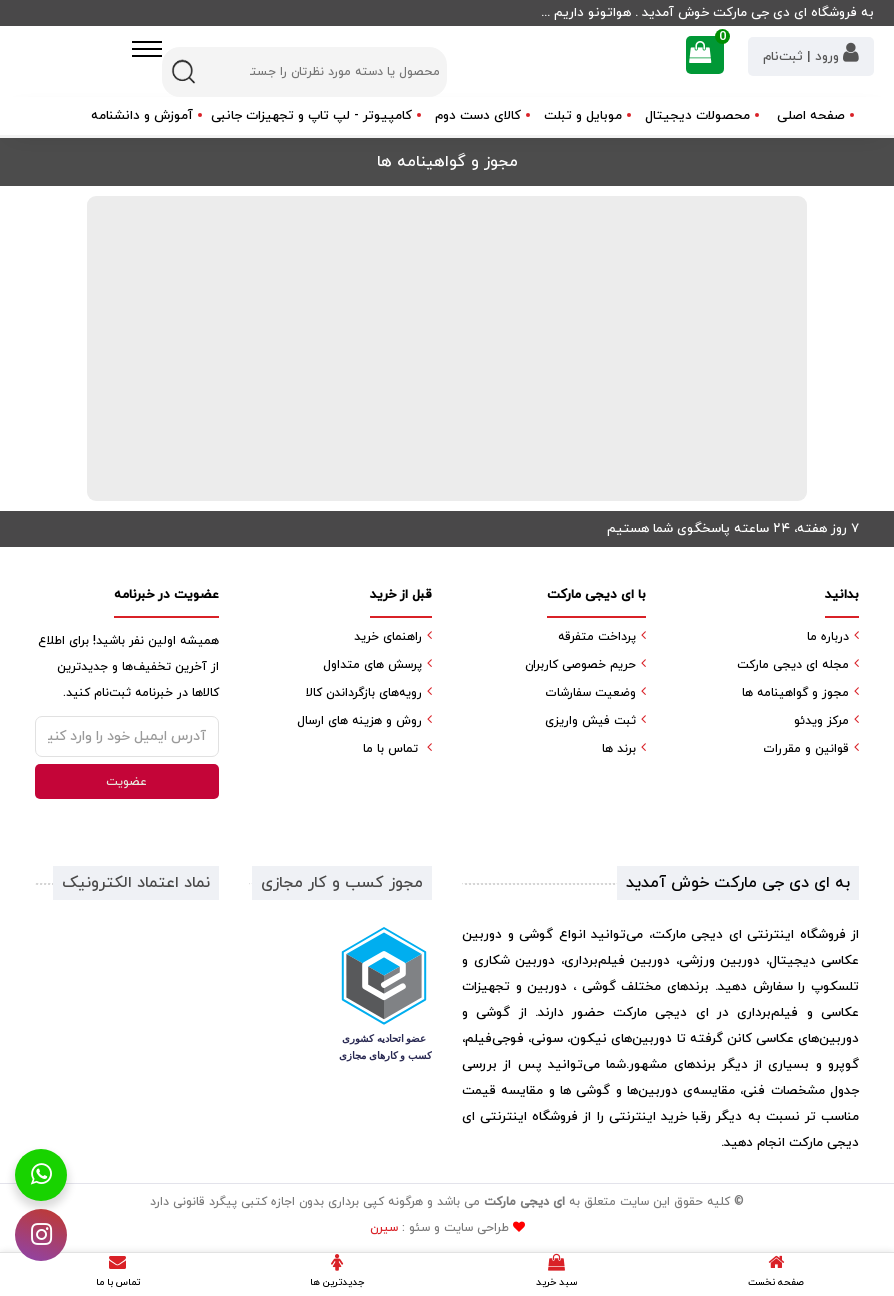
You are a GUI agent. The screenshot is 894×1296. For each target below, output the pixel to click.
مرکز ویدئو (821, 721)
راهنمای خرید (388, 637)
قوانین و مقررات (806, 749)
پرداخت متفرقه (597, 637)
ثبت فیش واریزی (590, 721)
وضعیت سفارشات (590, 693)
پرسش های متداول (372, 665)
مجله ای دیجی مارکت (793, 665)
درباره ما (828, 637)
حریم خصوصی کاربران (580, 665)
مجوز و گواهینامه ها (795, 693)
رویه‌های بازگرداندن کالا (364, 693)
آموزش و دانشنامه (142, 116)
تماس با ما (390, 749)
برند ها (619, 749)
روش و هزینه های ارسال (359, 721)
